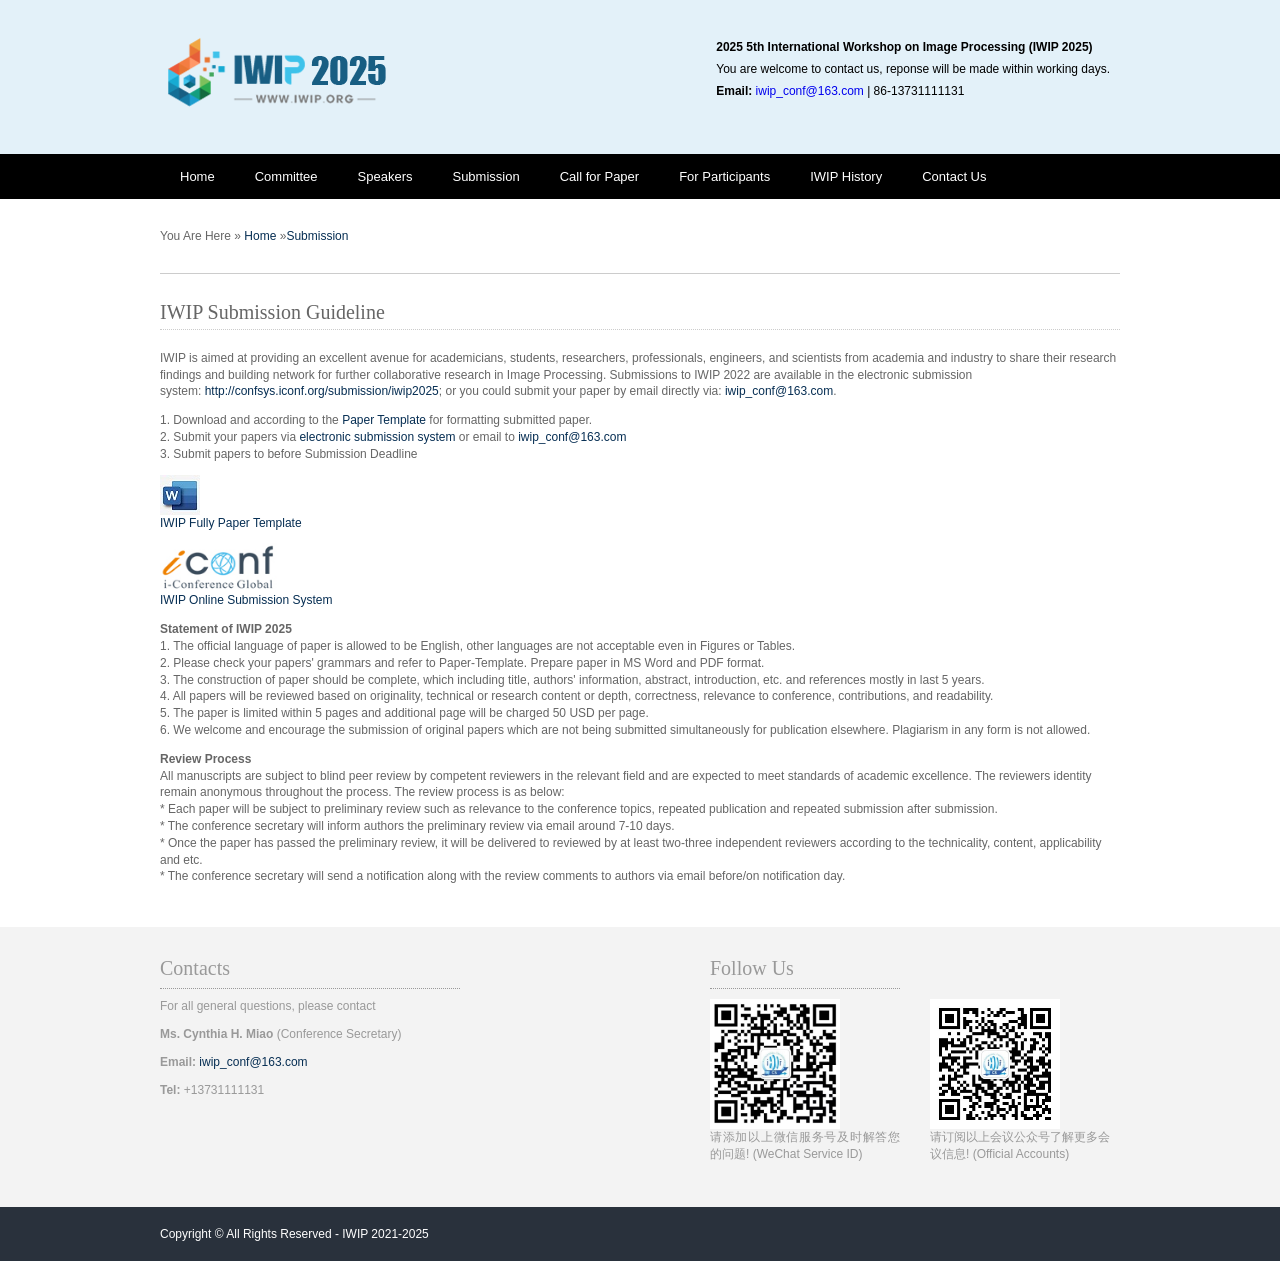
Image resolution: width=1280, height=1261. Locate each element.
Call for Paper (599, 176)
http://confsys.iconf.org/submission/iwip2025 (322, 391)
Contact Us (954, 176)
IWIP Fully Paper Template (231, 523)
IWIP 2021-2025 (385, 1234)
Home (197, 176)
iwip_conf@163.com (810, 91)
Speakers (385, 176)
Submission (485, 176)
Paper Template (384, 420)
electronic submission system (377, 437)
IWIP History (846, 176)
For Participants (724, 176)
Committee (286, 176)
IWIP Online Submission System (246, 600)
